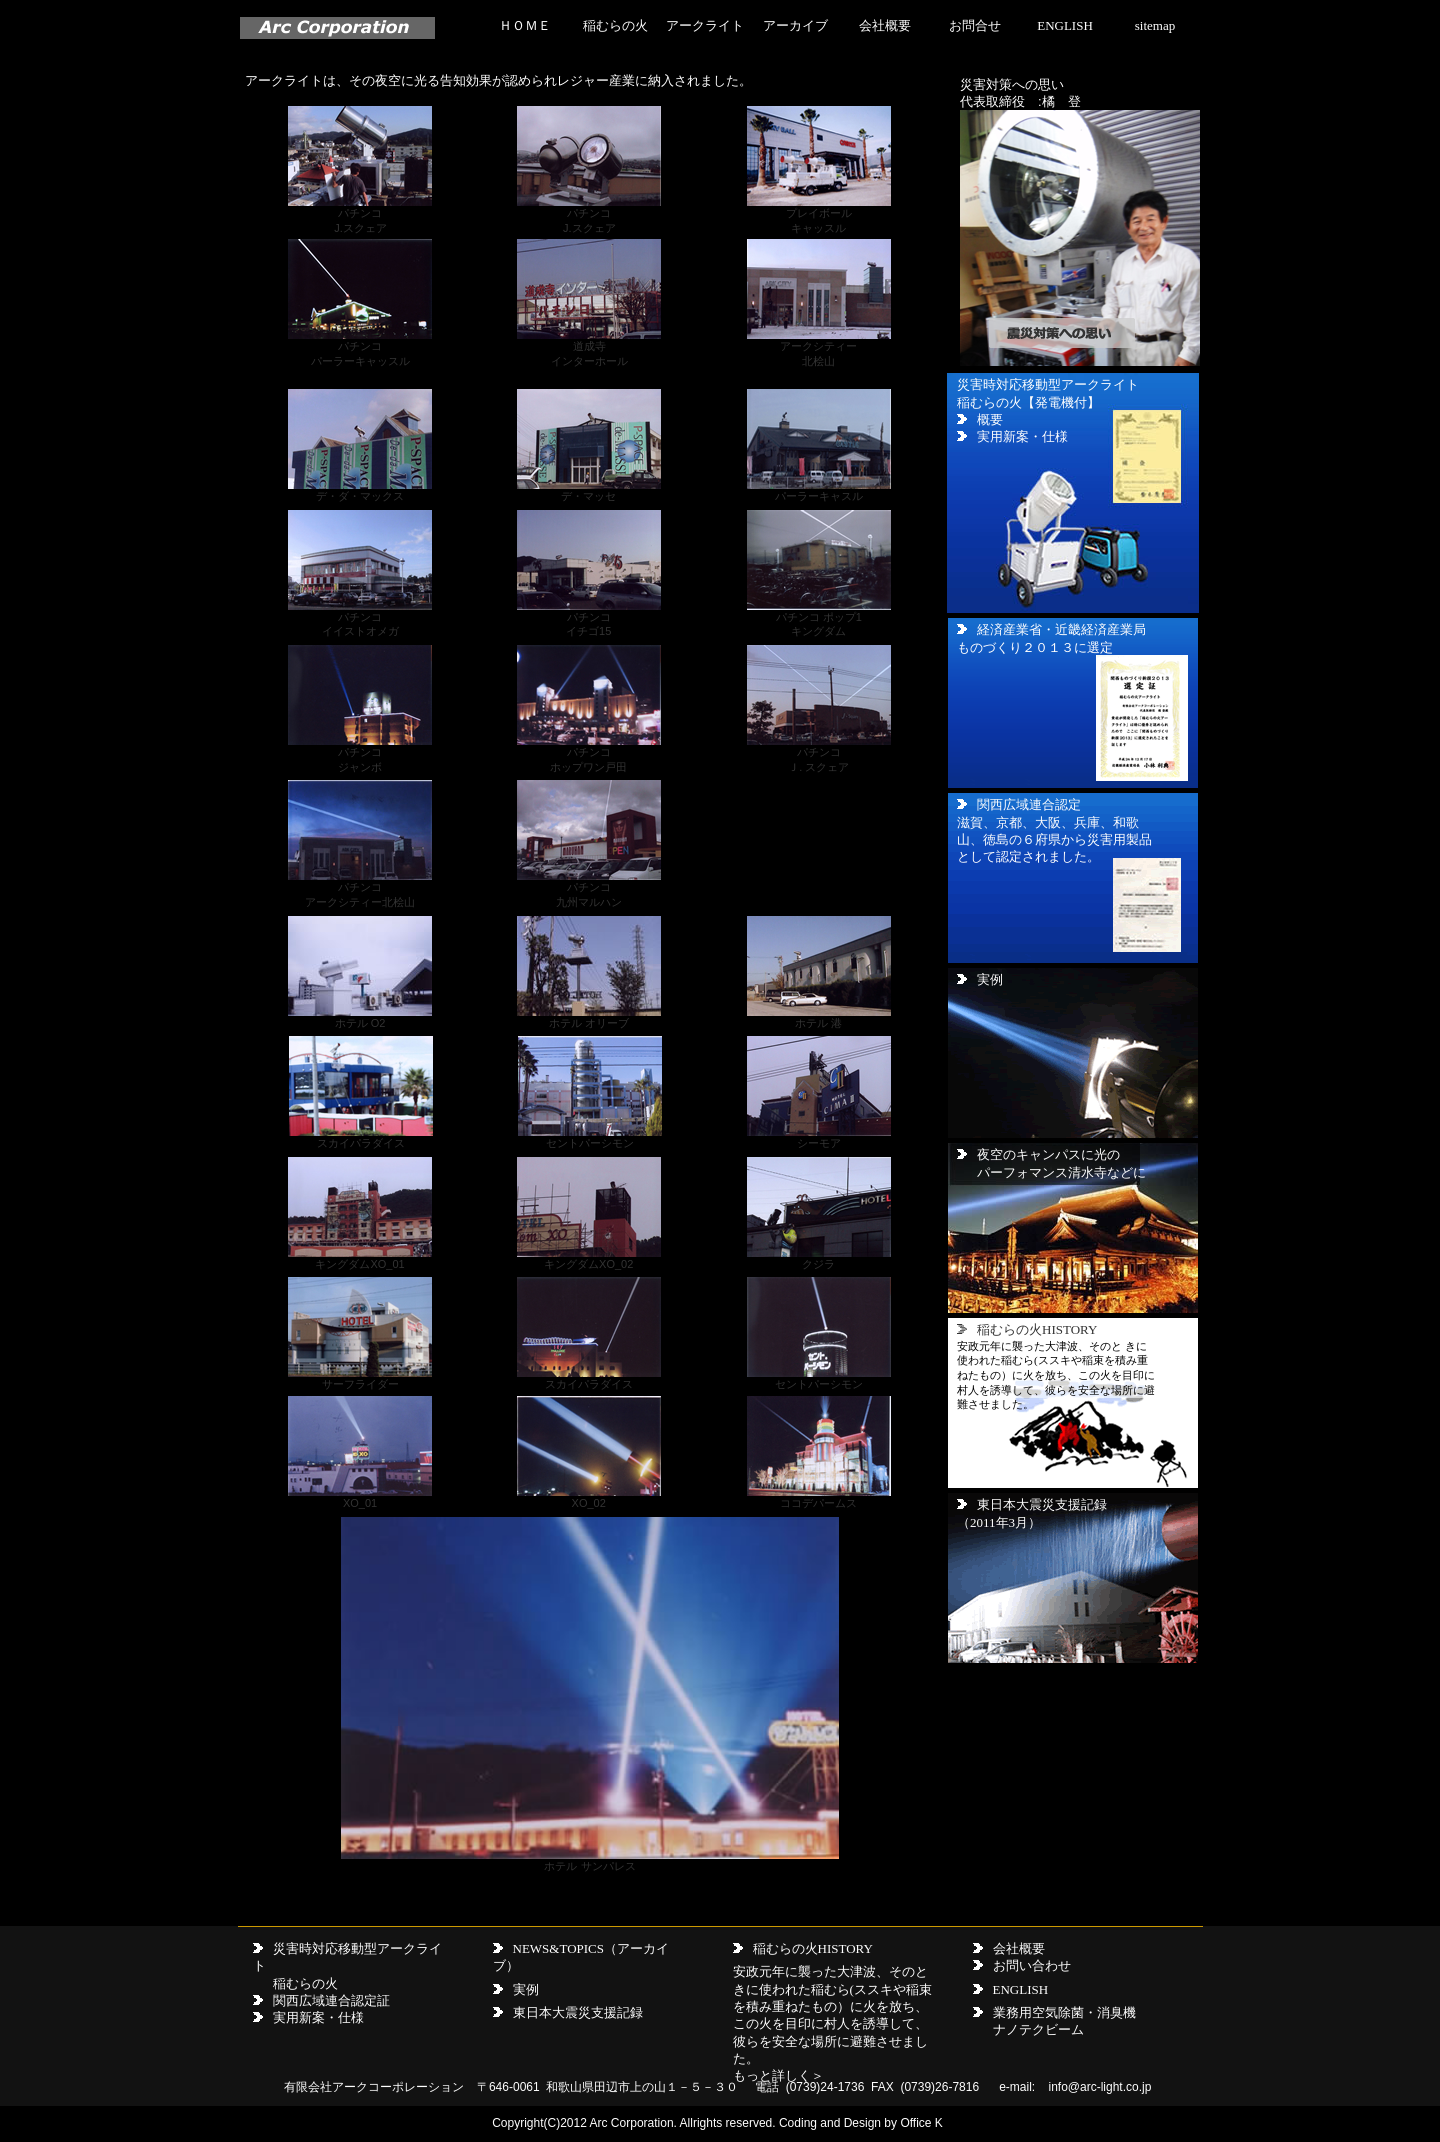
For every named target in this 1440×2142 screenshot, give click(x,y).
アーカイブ (795, 25)
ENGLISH (1065, 25)
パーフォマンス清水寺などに (1061, 1172)
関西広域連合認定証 (331, 2000)
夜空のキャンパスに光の (1048, 1154)
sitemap (1155, 25)
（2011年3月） (999, 1522)
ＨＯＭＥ (525, 25)
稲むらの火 (615, 25)
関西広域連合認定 (1029, 804)
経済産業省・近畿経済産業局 (1061, 629)
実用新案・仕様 (1022, 436)
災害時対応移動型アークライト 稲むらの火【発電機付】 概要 (1048, 402)
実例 (980, 979)
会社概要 (885, 25)
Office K (921, 2123)
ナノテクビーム (1038, 2029)
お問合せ (975, 25)
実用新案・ (305, 2017)
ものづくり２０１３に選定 (1035, 647)
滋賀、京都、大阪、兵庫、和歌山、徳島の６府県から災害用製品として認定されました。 (1054, 840)
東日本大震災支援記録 (1042, 1504)
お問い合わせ (1032, 1965)
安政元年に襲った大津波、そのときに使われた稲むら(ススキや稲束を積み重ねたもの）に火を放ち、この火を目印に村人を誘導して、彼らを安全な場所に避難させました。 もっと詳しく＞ (832, 2023)
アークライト (705, 25)
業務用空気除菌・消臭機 (1064, 2012)
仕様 (351, 2017)
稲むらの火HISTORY (813, 1948)
